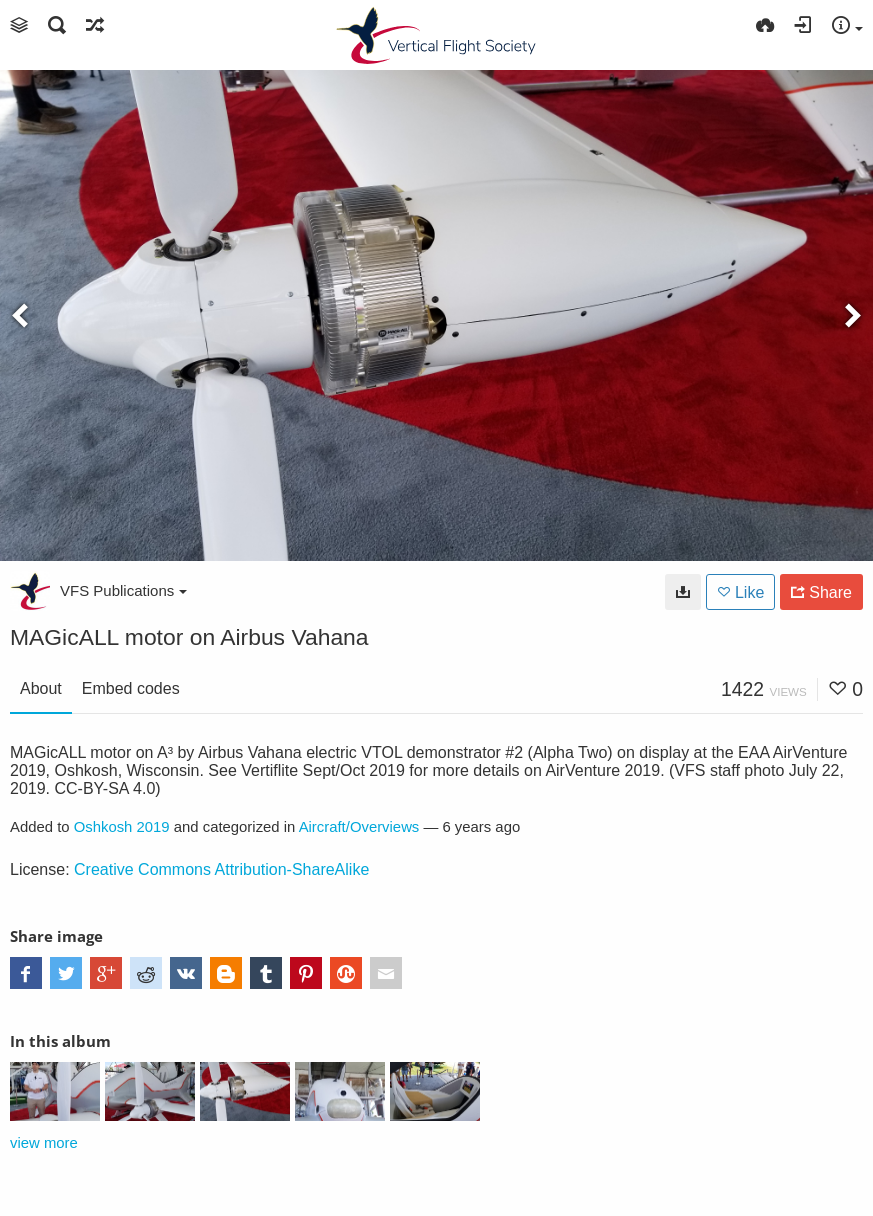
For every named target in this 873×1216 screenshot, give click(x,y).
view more (44, 1143)
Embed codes (131, 688)
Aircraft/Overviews (359, 827)
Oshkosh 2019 (122, 827)
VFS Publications (123, 590)
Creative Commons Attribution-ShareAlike (221, 869)
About (41, 688)
